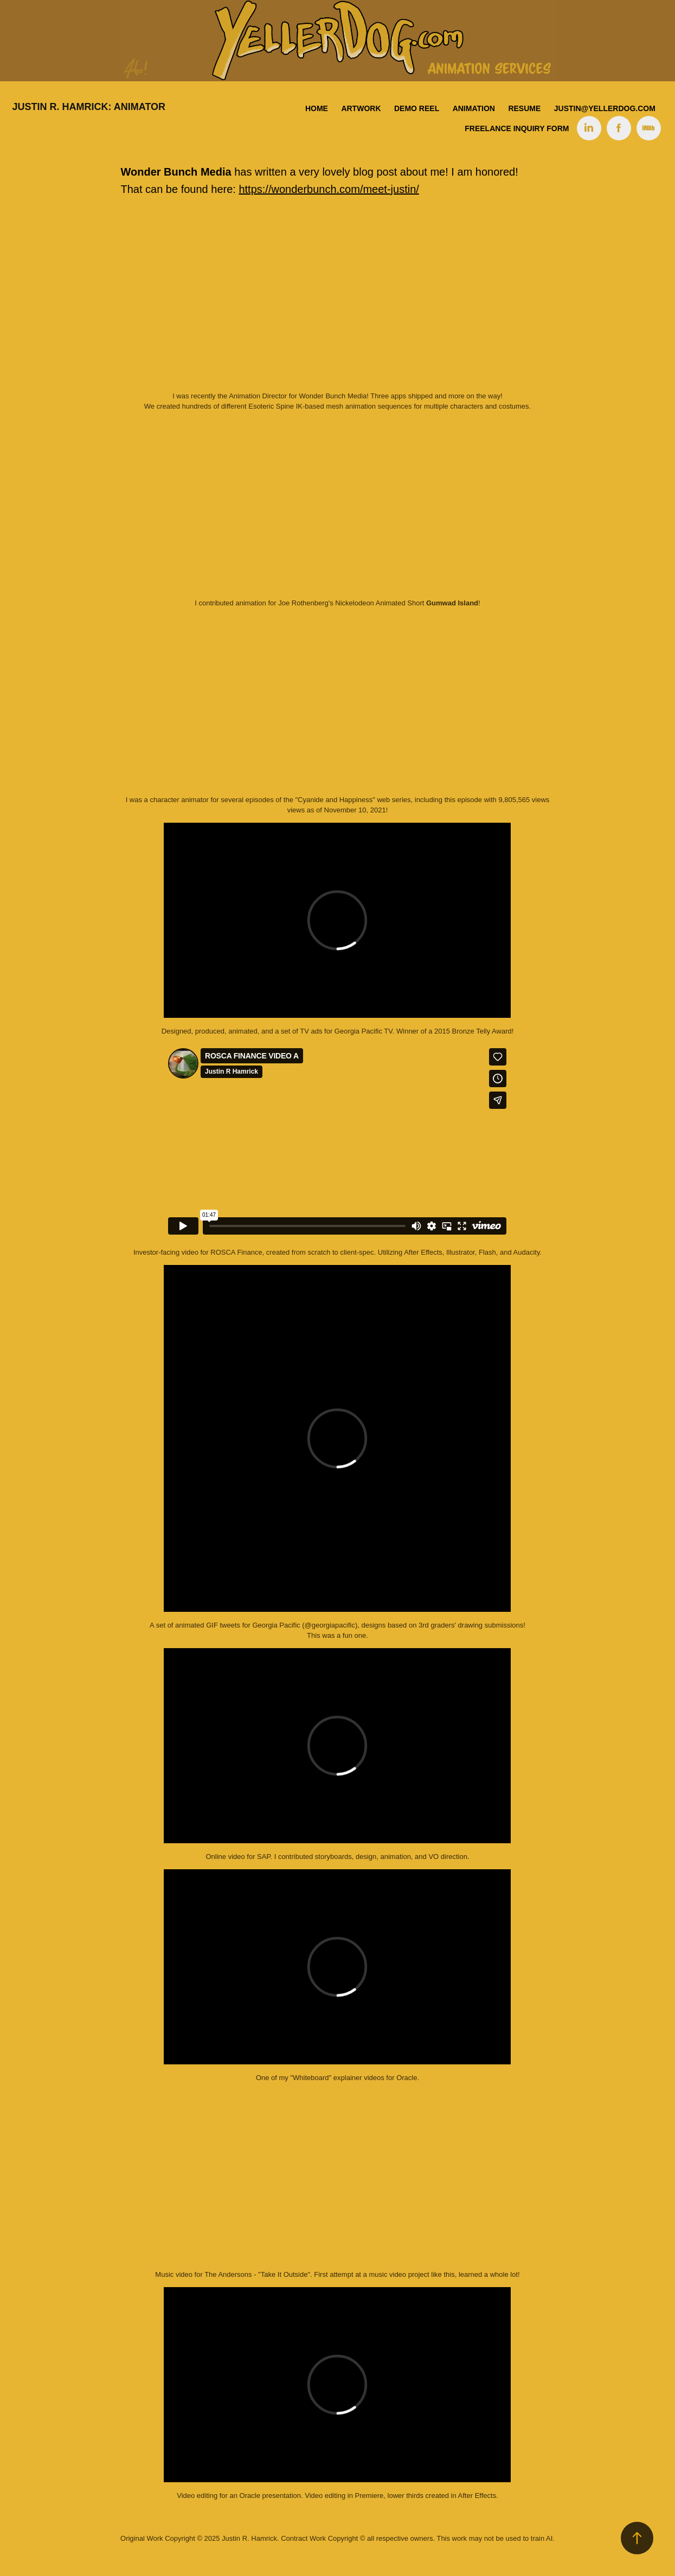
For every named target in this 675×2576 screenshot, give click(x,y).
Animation (474, 108)
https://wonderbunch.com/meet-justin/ (329, 189)
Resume (524, 108)
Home (316, 108)
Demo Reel (416, 108)
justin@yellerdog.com (604, 108)
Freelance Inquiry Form (517, 128)
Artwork (361, 108)
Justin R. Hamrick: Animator (88, 106)
